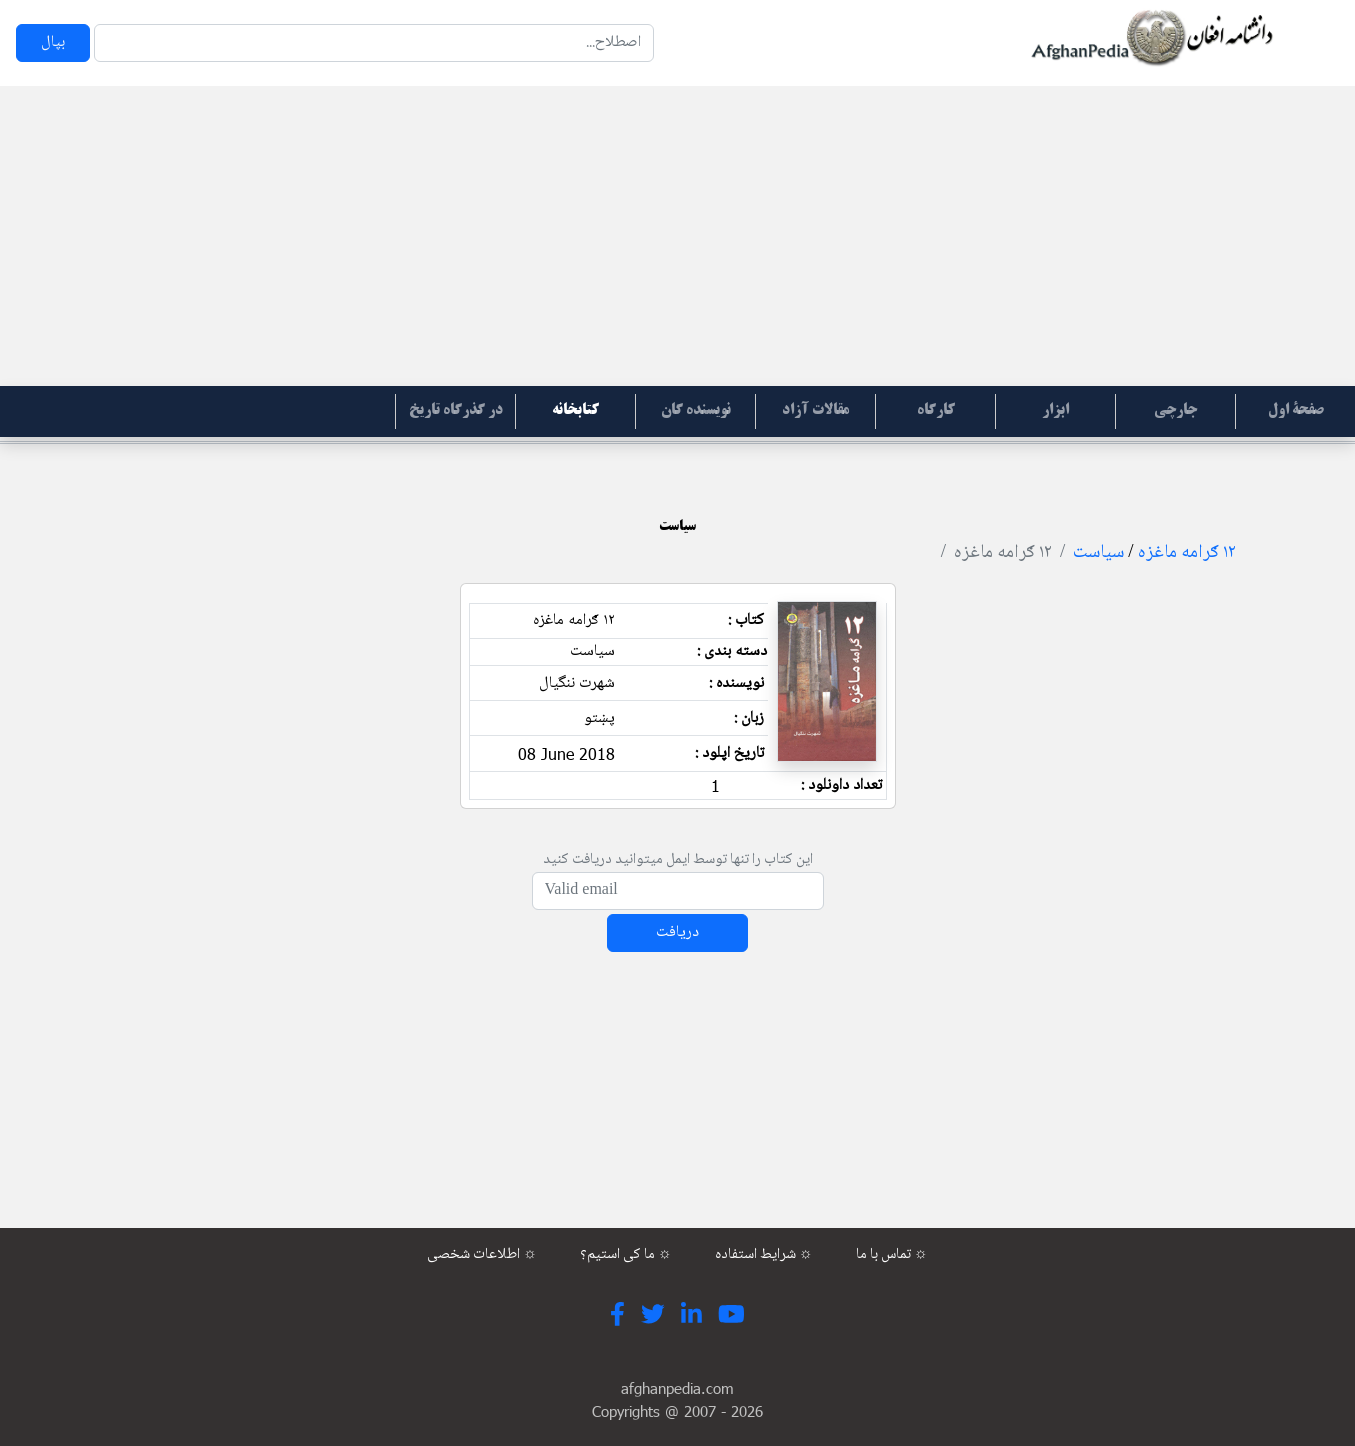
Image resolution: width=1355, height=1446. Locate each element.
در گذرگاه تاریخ (456, 411)
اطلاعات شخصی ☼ (482, 1255)
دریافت (677, 932)
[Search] (374, 43)
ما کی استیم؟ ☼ (626, 1255)
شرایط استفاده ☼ (764, 1255)
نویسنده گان (696, 411)
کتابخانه (575, 411)
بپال (53, 42)
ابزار (1055, 411)
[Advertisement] (678, 236)
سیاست (1098, 553)
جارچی (1175, 411)
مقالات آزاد (815, 411)
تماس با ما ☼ (892, 1255)
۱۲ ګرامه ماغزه (1187, 553)
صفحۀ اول (1296, 411)
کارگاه (936, 411)
